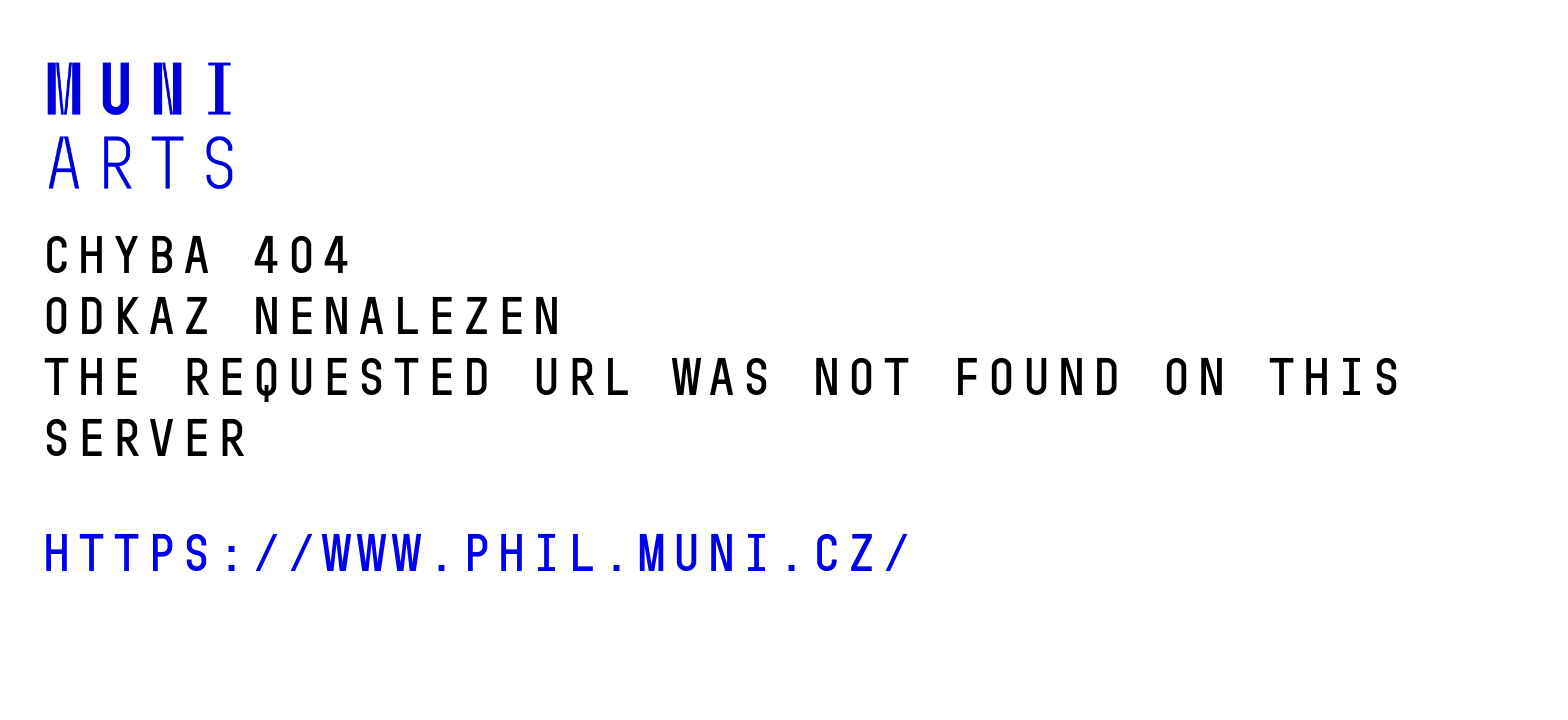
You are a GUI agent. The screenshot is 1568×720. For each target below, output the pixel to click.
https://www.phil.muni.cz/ (475, 553)
